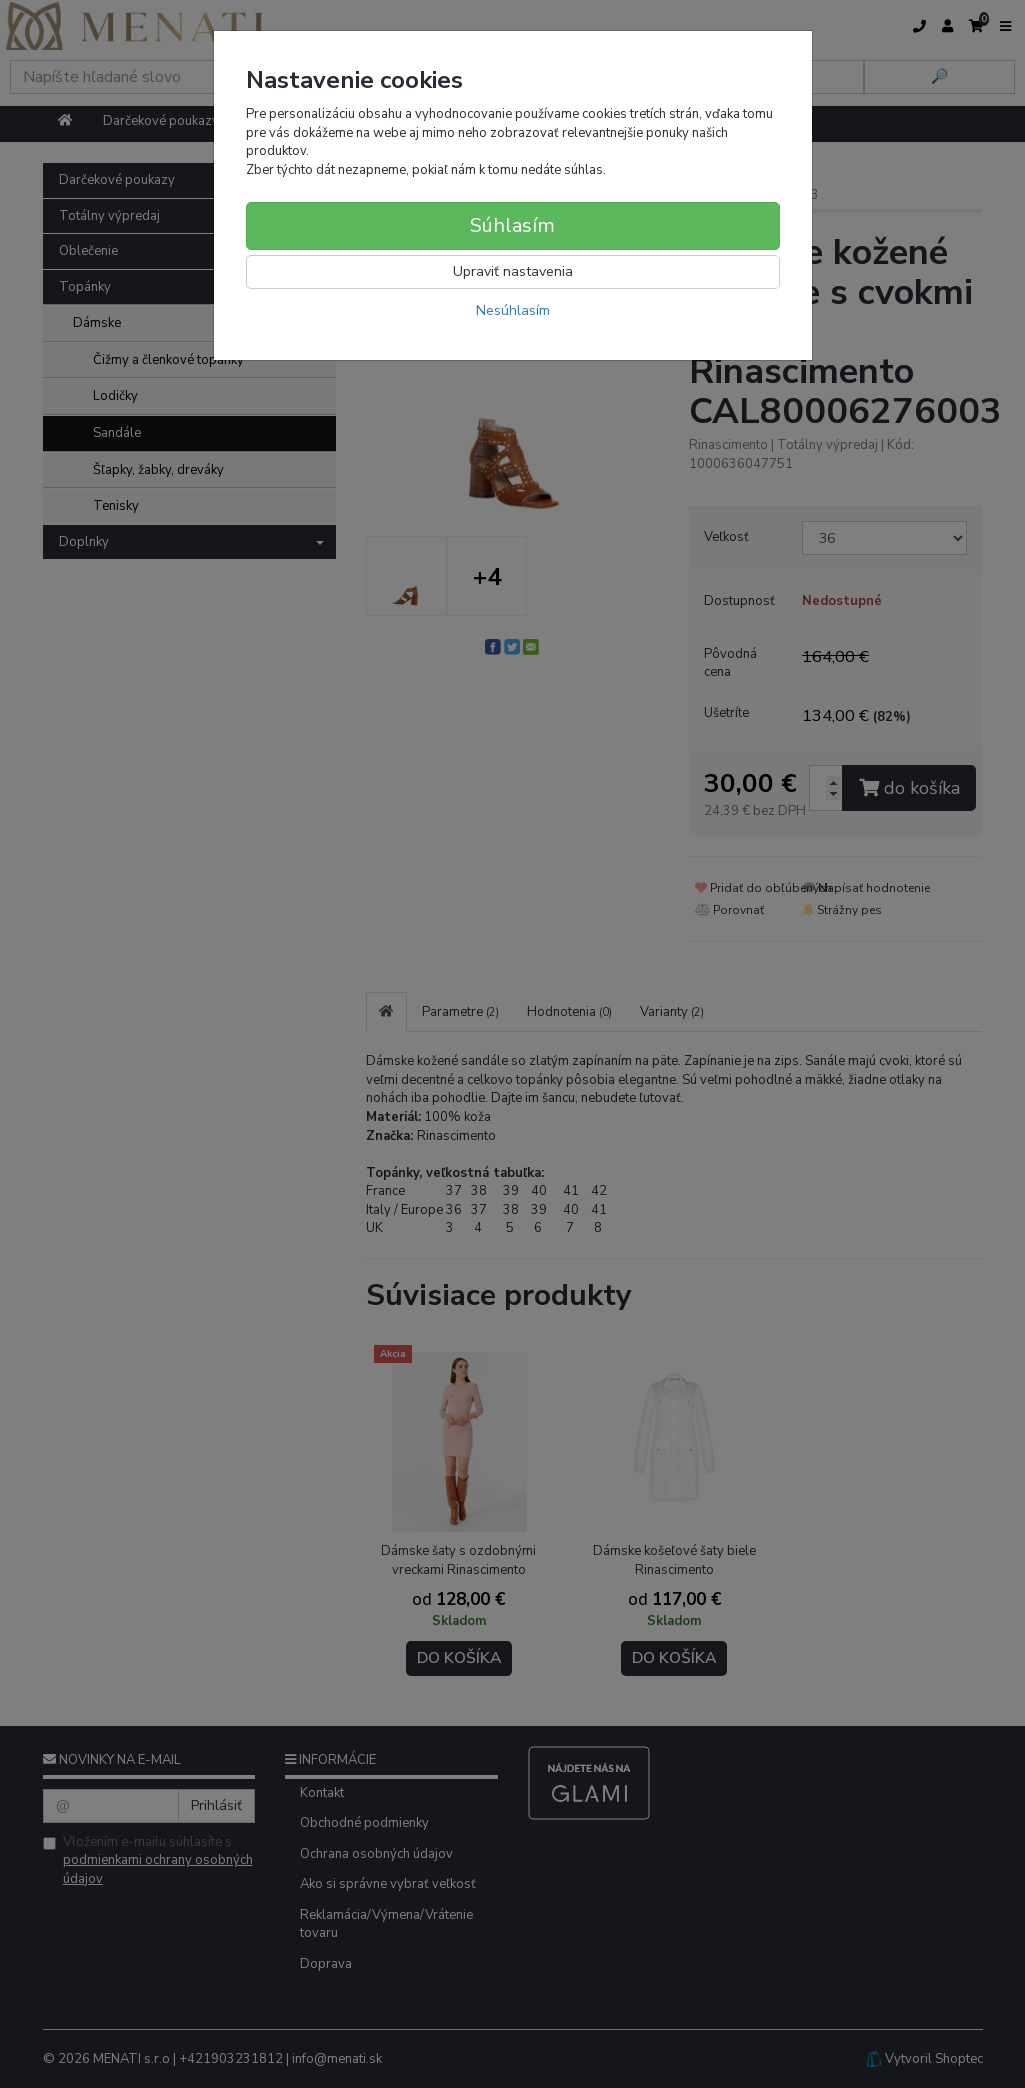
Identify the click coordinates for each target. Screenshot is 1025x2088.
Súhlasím (512, 225)
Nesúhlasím (513, 310)
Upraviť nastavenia (513, 271)
